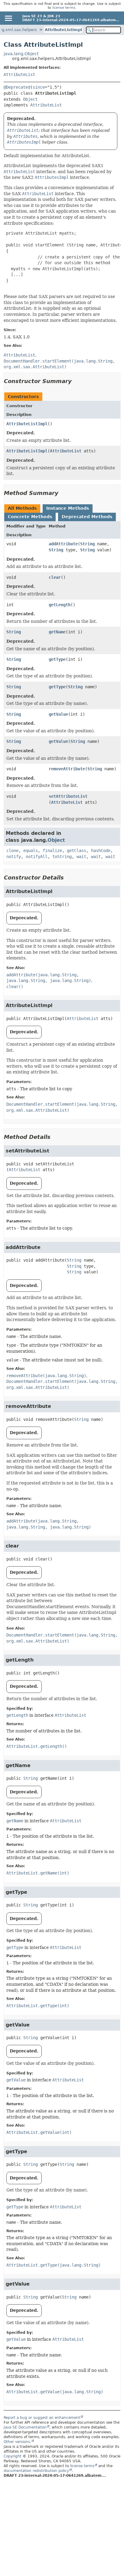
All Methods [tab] (22, 508)
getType (57, 659)
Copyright (12, 2456)
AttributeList (19, 74)
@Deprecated (17, 87)
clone (12, 850)
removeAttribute (67, 768)
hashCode (100, 850)
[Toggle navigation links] (8, 18)
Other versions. (17, 2442)
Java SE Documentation (25, 2427)
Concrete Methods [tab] (30, 516)
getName (57, 631)
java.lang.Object (21, 53)
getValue (58, 714)
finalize (52, 850)
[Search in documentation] (103, 30)
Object (30, 99)
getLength (59, 604)
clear (55, 577)
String (87, 543)
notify (13, 856)
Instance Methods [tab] (67, 508)
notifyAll (36, 856)
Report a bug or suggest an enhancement (42, 2418)
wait (81, 856)
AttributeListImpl (63, 29)
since (39, 87)
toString (62, 856)
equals (30, 850)
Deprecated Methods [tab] (87, 516)
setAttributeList (68, 796)
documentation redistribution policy (36, 2471)
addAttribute (63, 543)
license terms (63, 8)
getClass (76, 850)
